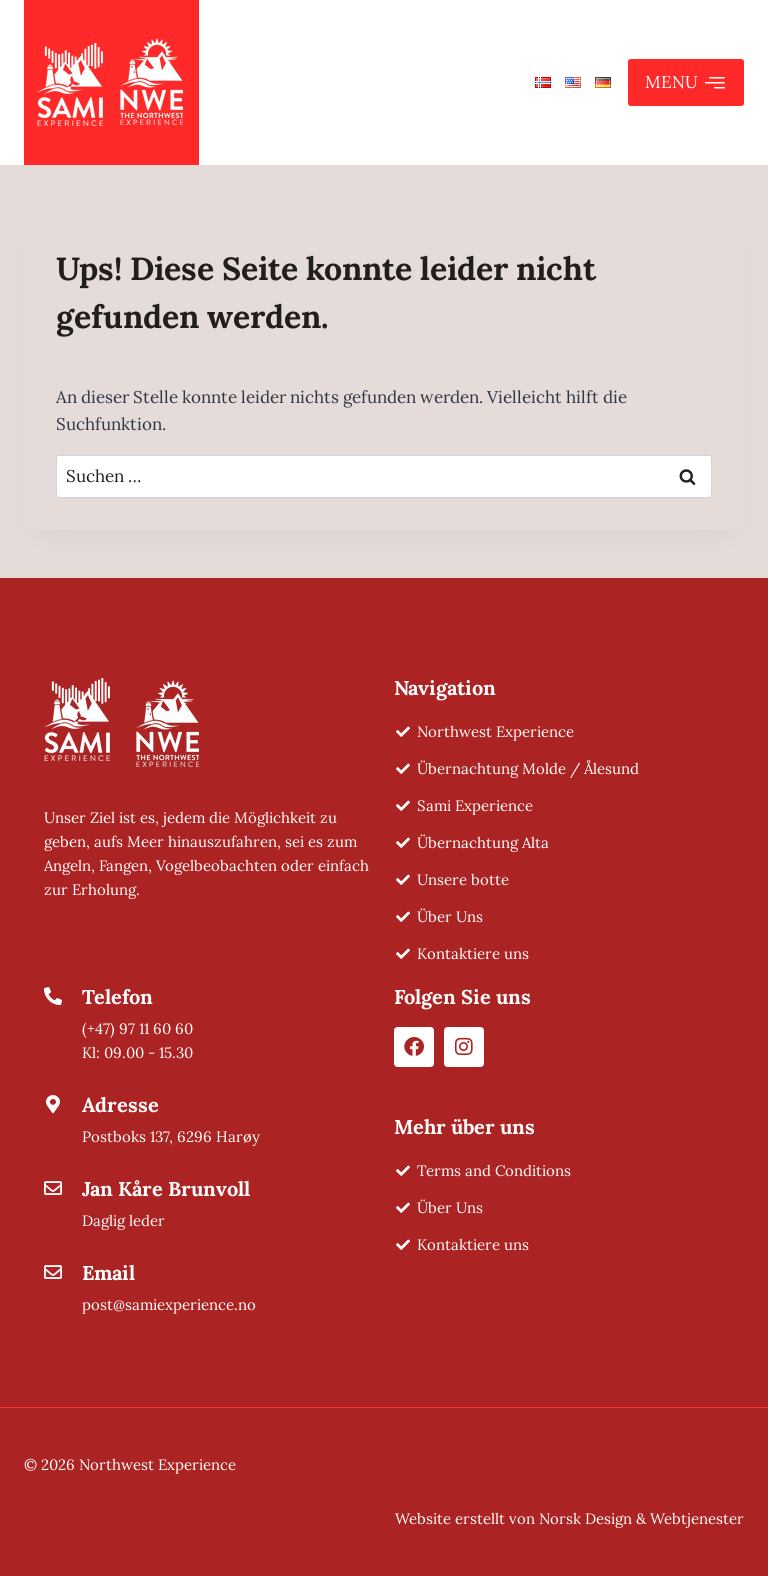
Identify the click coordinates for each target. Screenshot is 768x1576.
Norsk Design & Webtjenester (641, 1518)
